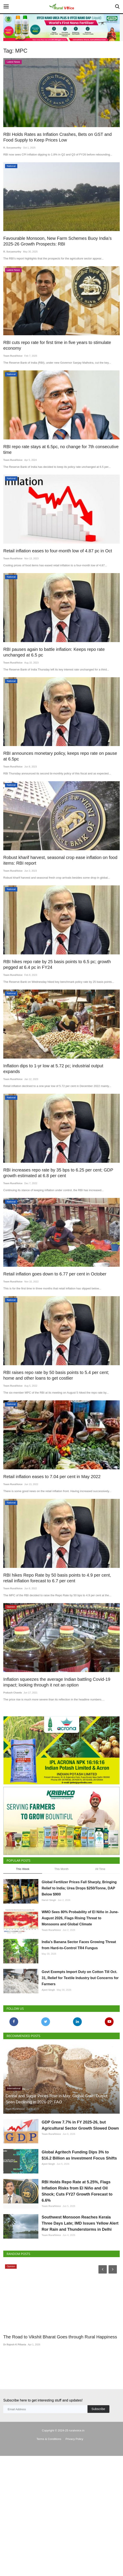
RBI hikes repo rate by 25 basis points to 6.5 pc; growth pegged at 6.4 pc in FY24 (57, 964)
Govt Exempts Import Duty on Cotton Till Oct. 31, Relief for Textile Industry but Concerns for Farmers (80, 2051)
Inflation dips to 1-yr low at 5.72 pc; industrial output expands (53, 1068)
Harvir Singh (49, 1941)
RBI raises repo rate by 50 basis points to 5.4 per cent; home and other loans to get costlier (56, 1375)
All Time (100, 1910)
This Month (61, 1910)
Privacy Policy (74, 2559)
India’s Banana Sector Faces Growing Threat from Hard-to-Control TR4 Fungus (79, 2007)
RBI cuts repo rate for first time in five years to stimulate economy (57, 345)
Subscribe (98, 2529)
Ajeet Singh (48, 2062)
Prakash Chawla (12, 1692)
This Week (22, 1910)
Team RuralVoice (13, 355)
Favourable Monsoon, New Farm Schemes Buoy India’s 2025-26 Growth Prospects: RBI (57, 241)
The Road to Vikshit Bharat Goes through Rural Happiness (60, 2457)
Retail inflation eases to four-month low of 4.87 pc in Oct (57, 550)
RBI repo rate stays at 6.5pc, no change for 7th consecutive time (61, 449)
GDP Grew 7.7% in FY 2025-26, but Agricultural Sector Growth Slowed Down (80, 2208)
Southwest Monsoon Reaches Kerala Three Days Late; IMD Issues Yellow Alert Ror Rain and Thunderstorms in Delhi (80, 2333)
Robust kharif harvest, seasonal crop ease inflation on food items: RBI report (60, 860)
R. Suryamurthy (12, 147)
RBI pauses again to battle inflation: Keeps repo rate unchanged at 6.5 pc (54, 652)
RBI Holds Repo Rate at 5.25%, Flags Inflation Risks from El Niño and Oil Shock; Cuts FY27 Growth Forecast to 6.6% (77, 2295)
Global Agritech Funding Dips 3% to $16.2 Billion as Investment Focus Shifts (79, 2249)
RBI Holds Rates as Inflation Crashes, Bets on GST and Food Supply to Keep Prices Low (57, 137)
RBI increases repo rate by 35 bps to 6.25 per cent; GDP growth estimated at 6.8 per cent (58, 1173)
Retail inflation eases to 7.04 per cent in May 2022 (52, 1476)
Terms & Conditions (48, 2559)
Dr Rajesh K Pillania (14, 2464)
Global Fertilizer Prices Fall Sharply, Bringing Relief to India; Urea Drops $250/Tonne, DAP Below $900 (79, 1930)
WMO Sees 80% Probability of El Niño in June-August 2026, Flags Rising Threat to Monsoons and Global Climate (80, 1970)
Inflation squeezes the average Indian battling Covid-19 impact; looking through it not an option (56, 1682)
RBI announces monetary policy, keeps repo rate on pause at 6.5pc (60, 756)
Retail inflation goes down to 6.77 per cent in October (54, 1274)
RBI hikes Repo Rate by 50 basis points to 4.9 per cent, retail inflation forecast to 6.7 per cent (57, 1578)
